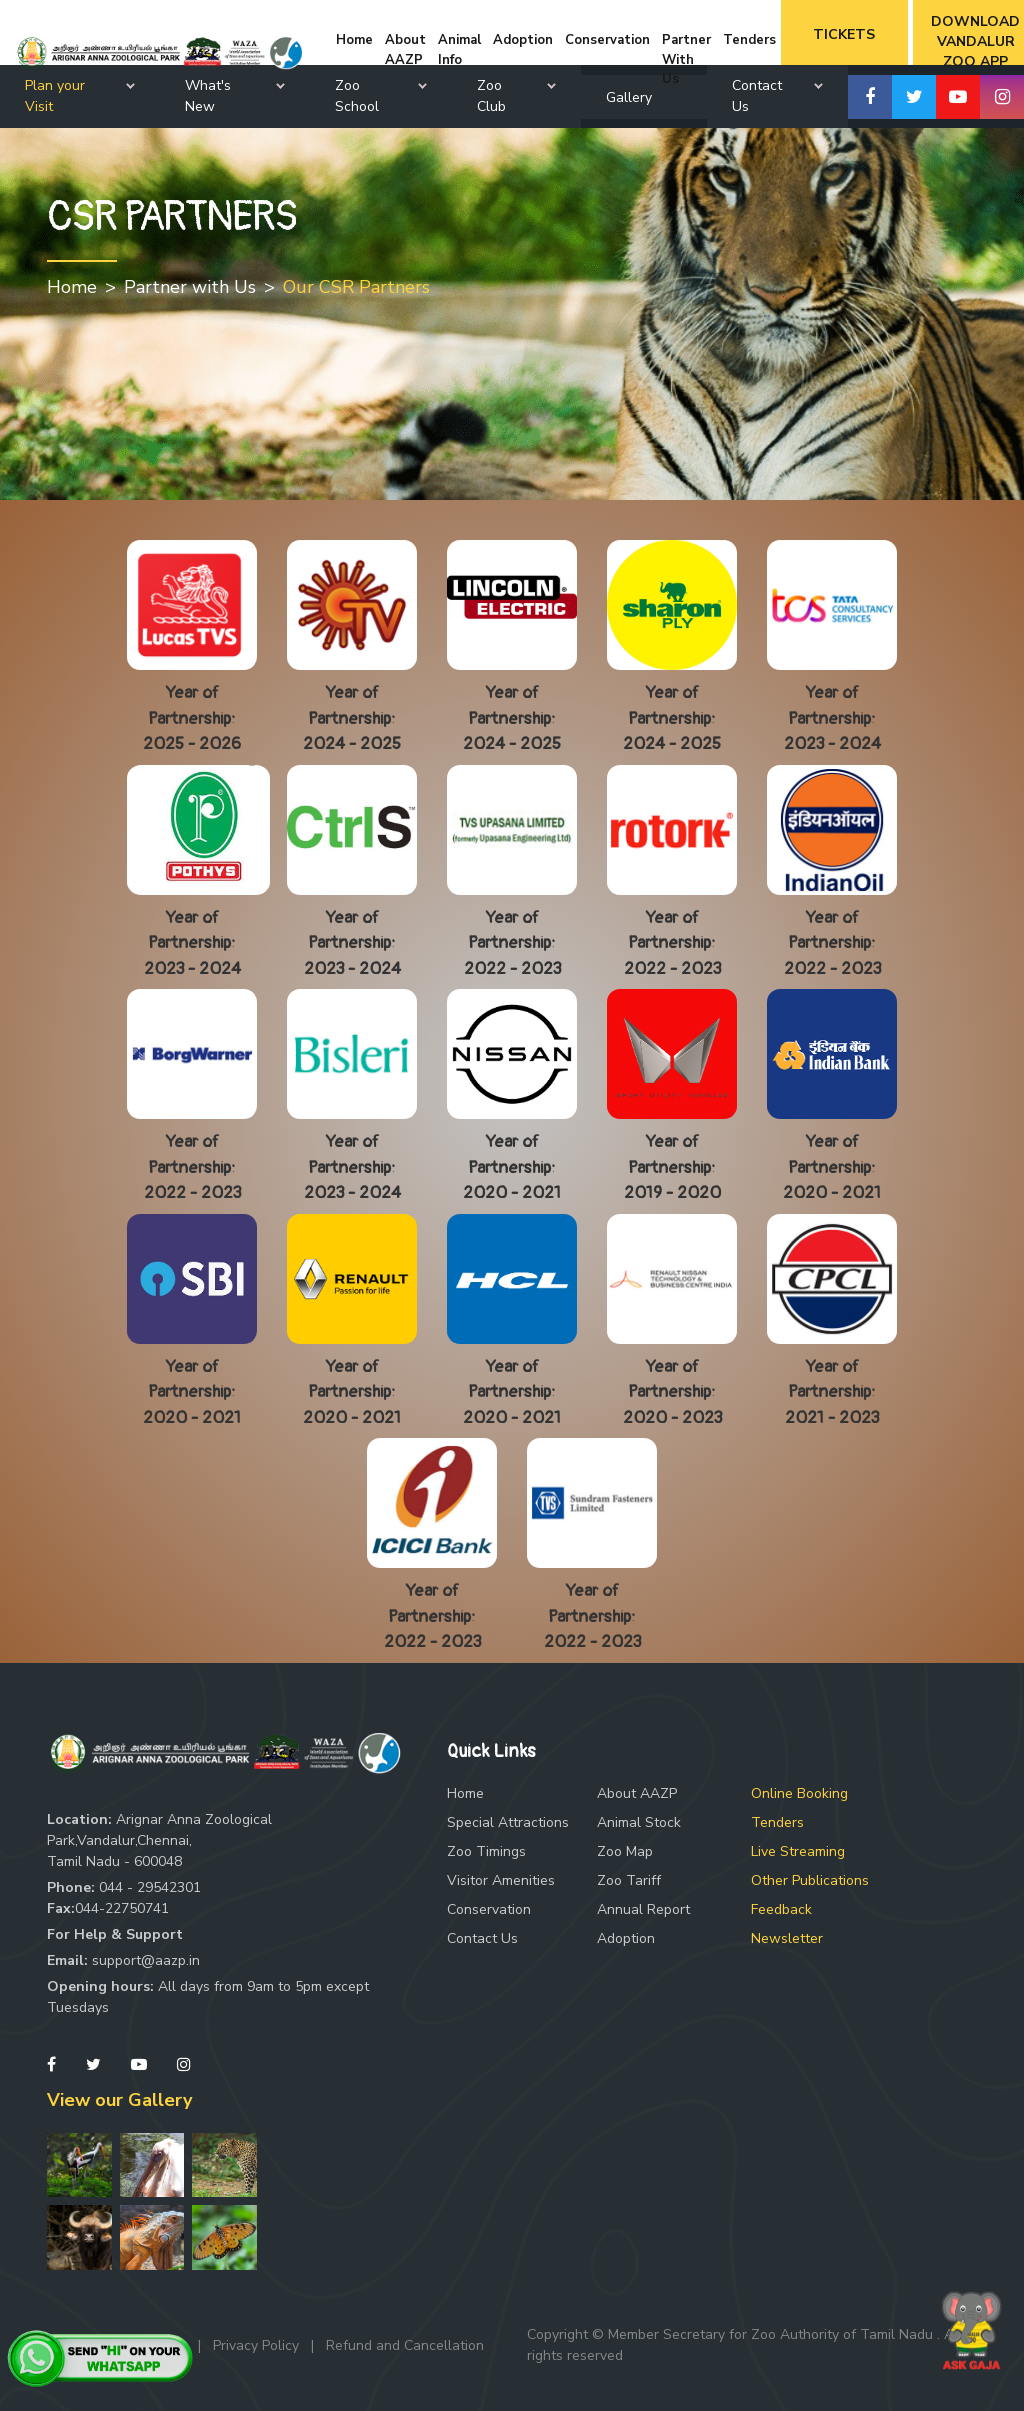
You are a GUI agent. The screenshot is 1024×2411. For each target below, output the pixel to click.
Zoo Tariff (629, 1880)
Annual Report (643, 1909)
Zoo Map (625, 1851)
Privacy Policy (256, 2345)
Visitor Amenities (501, 1880)
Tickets (844, 34)
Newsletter (787, 1938)
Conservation (489, 1909)
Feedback (781, 1909)
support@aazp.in (146, 1960)
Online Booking (799, 1793)
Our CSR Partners (356, 287)
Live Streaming (798, 1851)
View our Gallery (119, 2100)
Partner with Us (190, 287)
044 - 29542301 (150, 1887)
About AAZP (637, 1793)
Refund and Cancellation (405, 2345)
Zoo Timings (486, 1851)
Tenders (777, 1822)
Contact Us (482, 1938)
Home (72, 287)
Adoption (626, 1938)
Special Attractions (508, 1822)
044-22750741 (122, 1908)
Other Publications (810, 1880)
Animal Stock (639, 1822)
